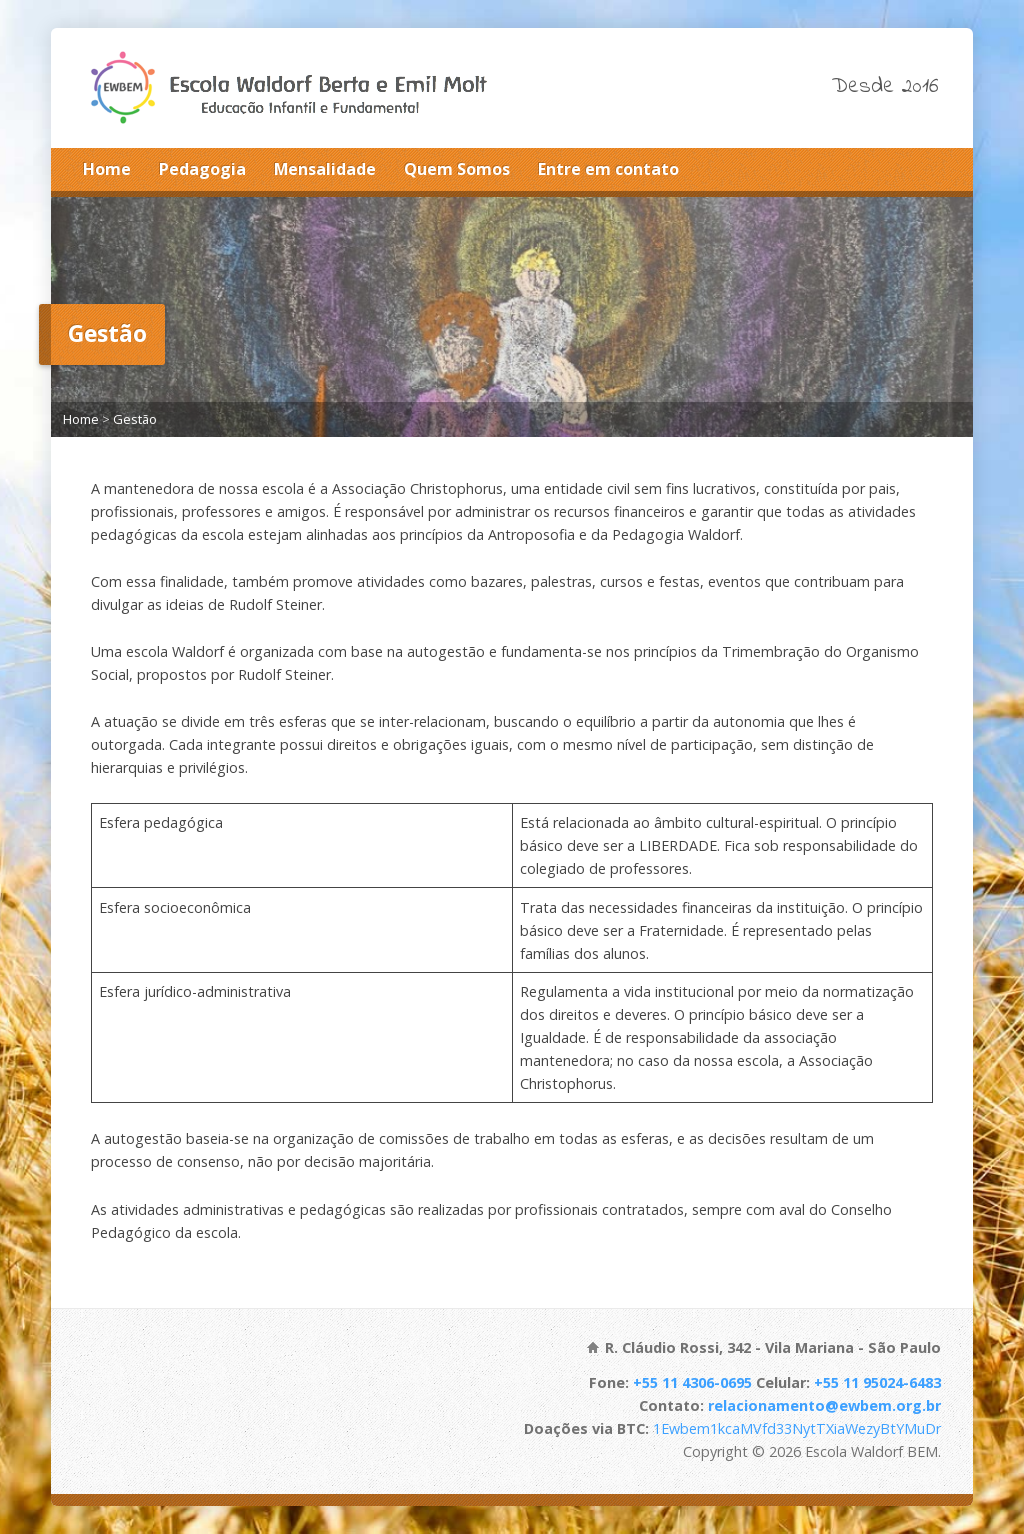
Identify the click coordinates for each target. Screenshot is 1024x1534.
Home (107, 169)
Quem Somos (457, 169)
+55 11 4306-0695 (692, 1382)
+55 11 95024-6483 (877, 1382)
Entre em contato (608, 169)
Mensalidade (325, 169)
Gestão (135, 419)
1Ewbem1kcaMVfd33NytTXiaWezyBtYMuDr (797, 1428)
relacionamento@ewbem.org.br (824, 1405)
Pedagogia (202, 169)
